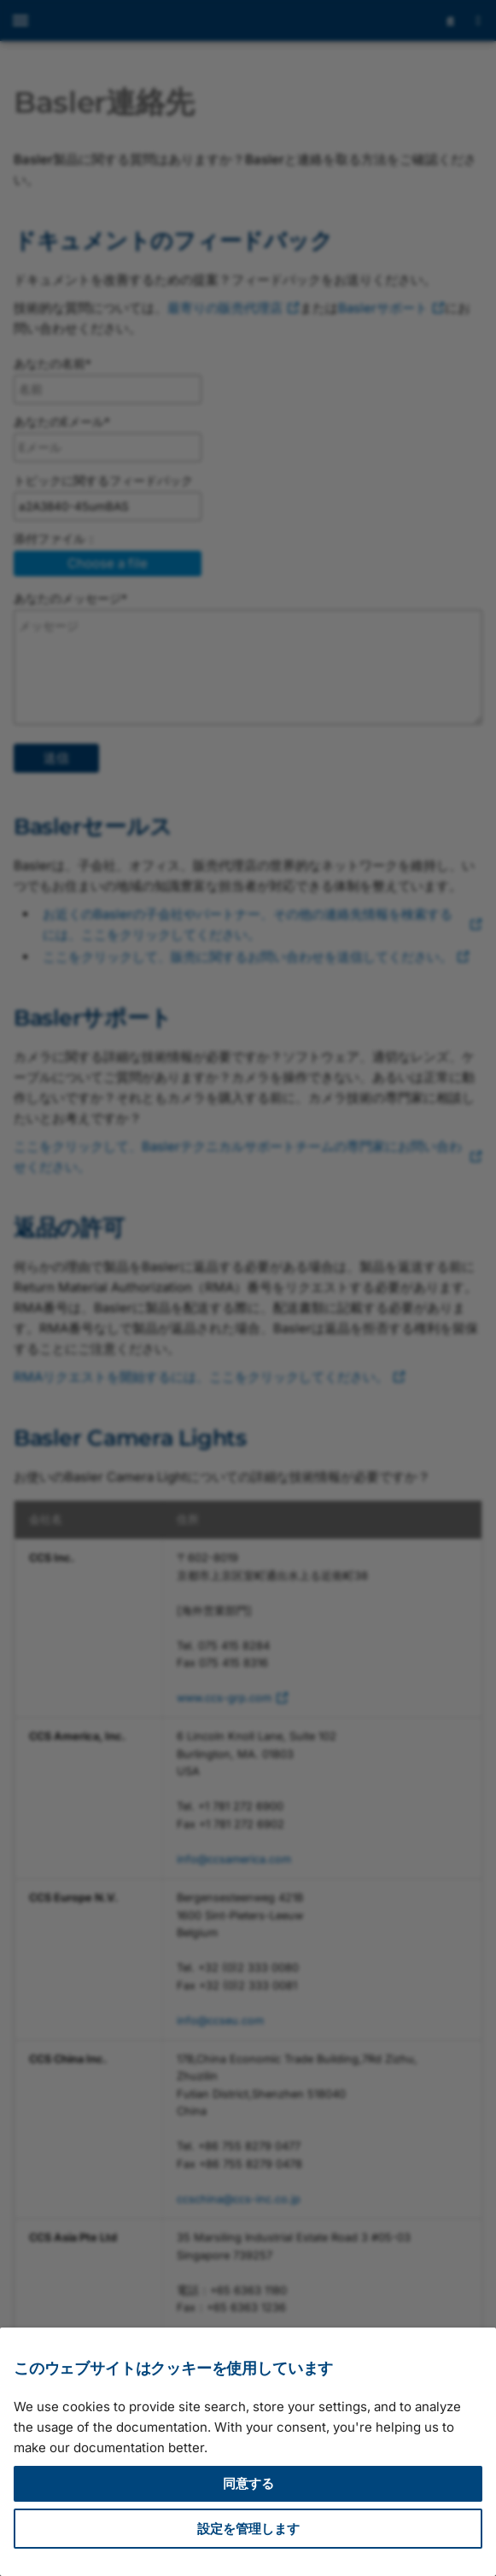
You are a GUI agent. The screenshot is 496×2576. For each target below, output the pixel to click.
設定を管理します (248, 2529)
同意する (248, 2483)
